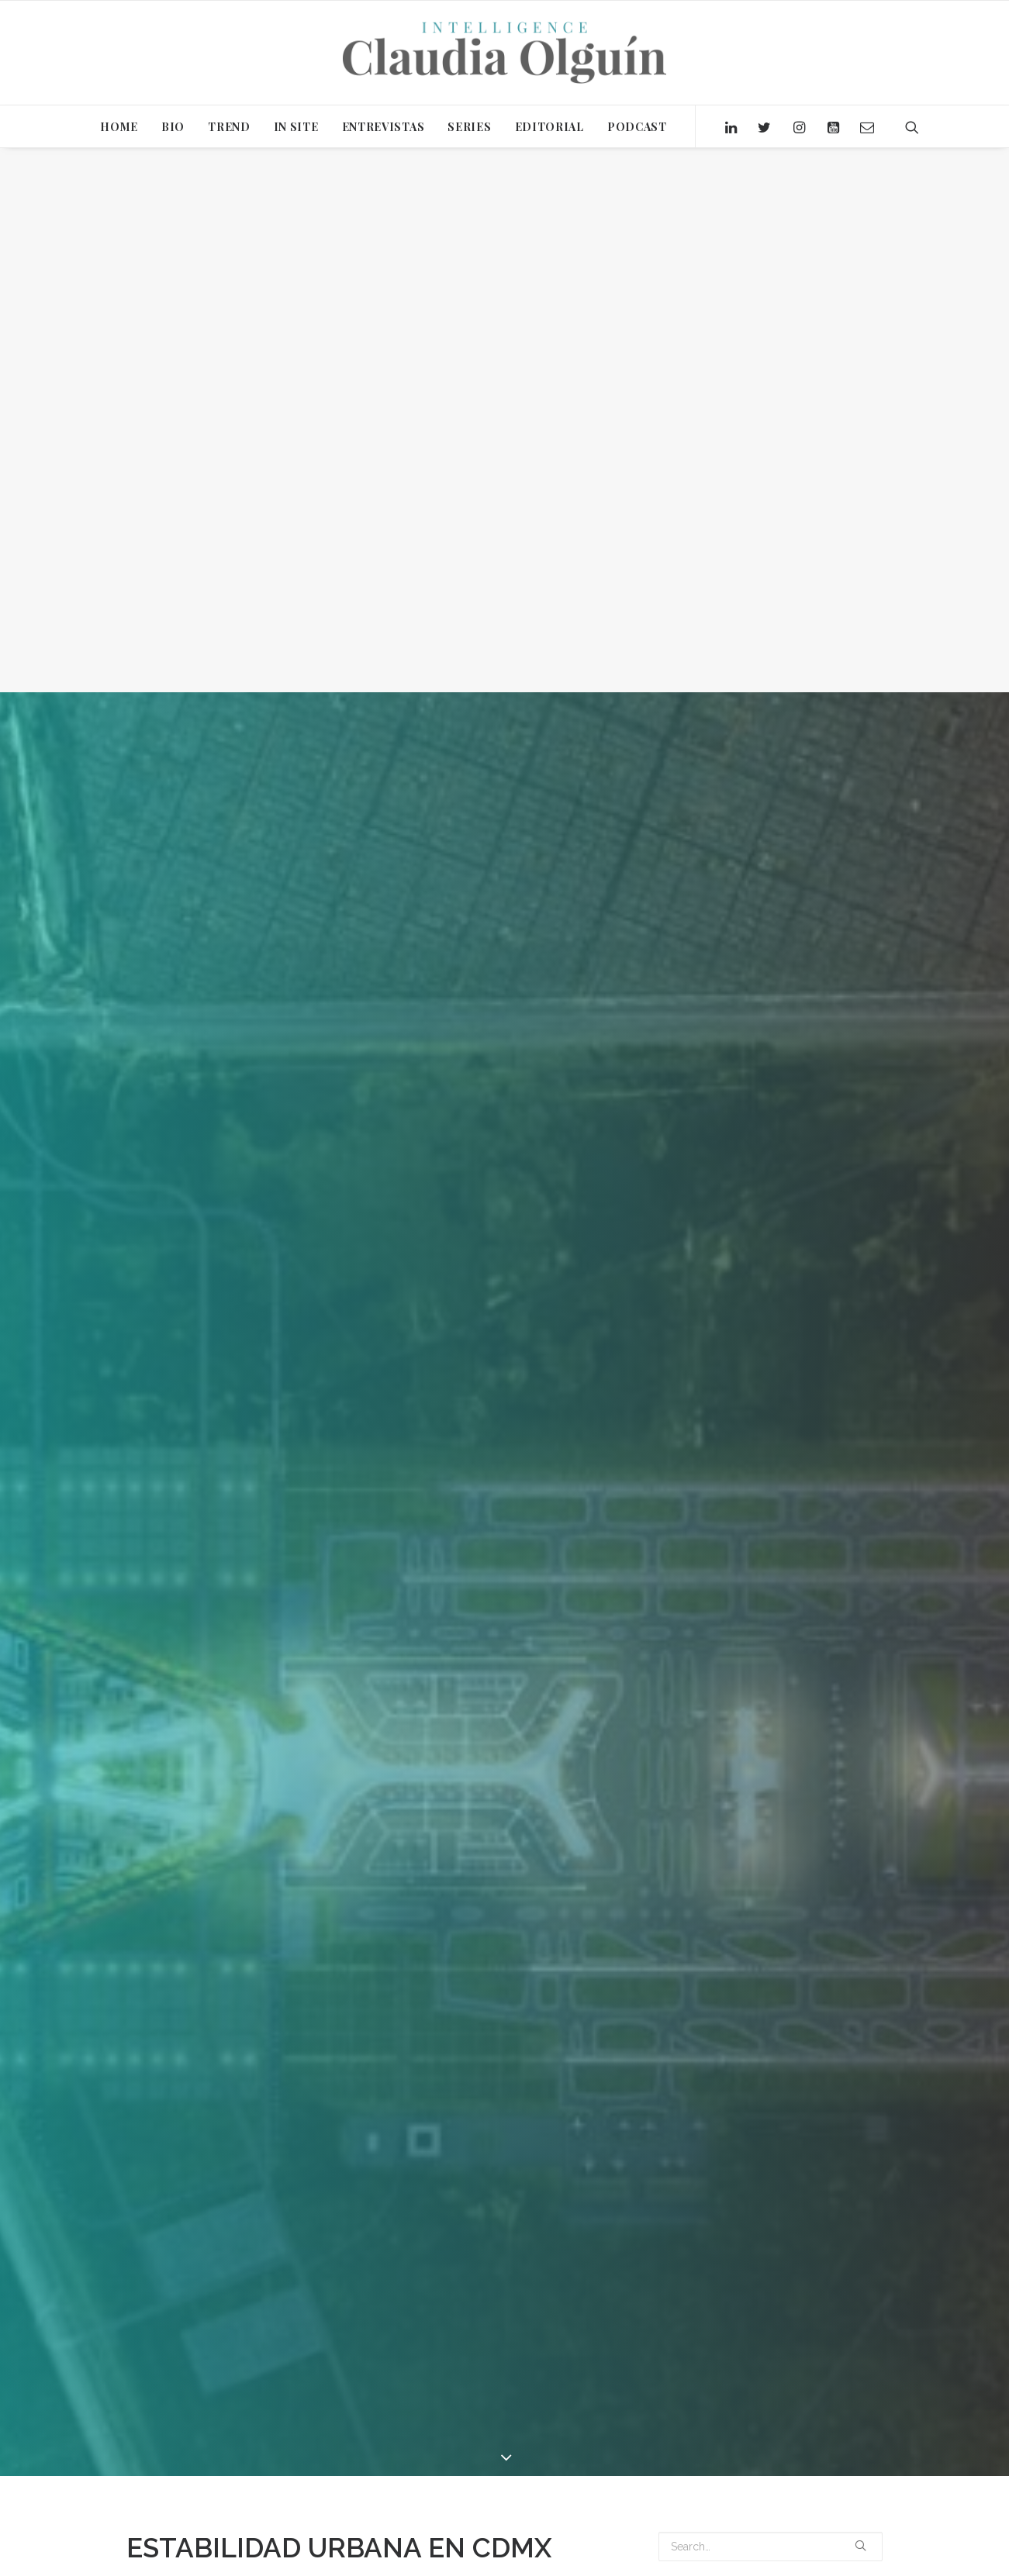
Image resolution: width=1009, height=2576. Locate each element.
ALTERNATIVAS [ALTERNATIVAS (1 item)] (823, 2514)
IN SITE (296, 126)
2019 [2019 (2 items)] (673, 2514)
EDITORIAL (549, 126)
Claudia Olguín (394, 1955)
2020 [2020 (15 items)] (710, 2514)
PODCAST (637, 126)
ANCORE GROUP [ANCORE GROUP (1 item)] (835, 2537)
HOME (119, 126)
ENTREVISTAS (383, 126)
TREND (229, 126)
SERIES (469, 126)
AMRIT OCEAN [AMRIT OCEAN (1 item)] (753, 2537)
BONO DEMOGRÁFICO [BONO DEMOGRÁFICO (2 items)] (763, 2559)
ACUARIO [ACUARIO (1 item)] (756, 2514)
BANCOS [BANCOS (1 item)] (681, 2559)
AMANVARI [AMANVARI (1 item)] (685, 2537)
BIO (173, 126)
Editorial (283, 1955)
